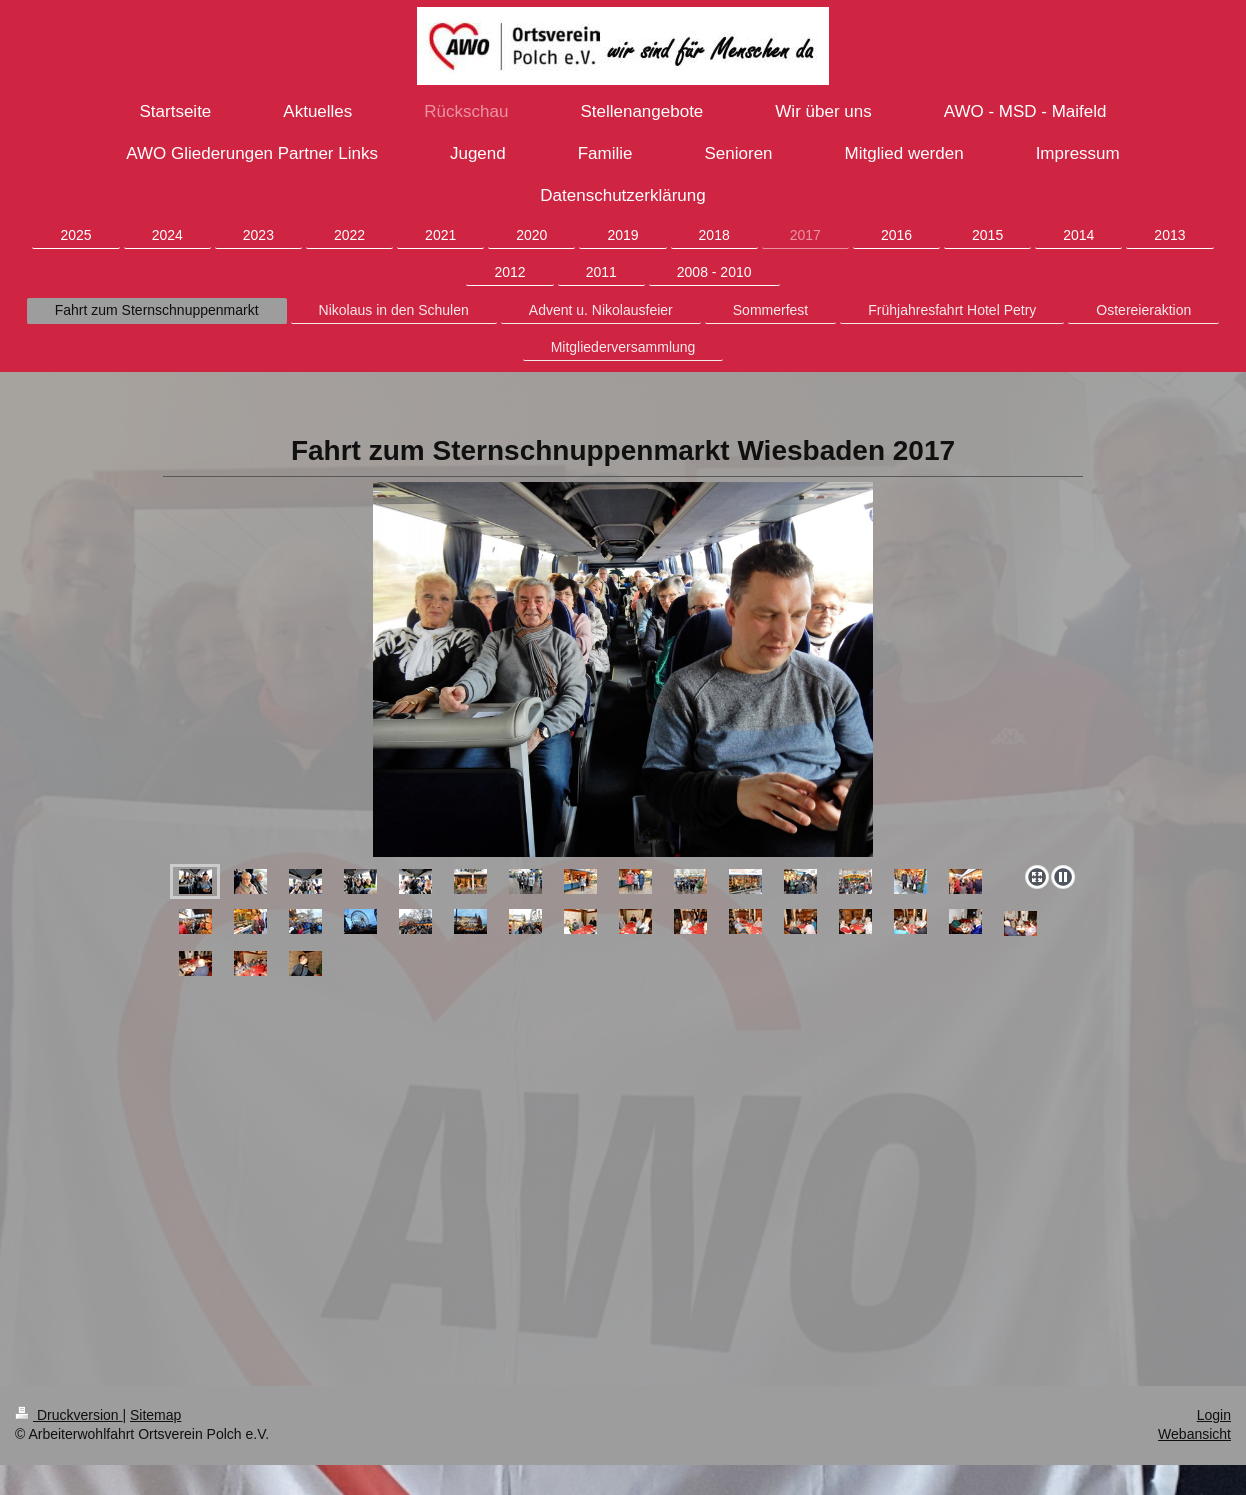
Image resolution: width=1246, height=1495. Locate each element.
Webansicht (1194, 1434)
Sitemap (155, 1415)
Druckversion (68, 1415)
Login (1214, 1415)
